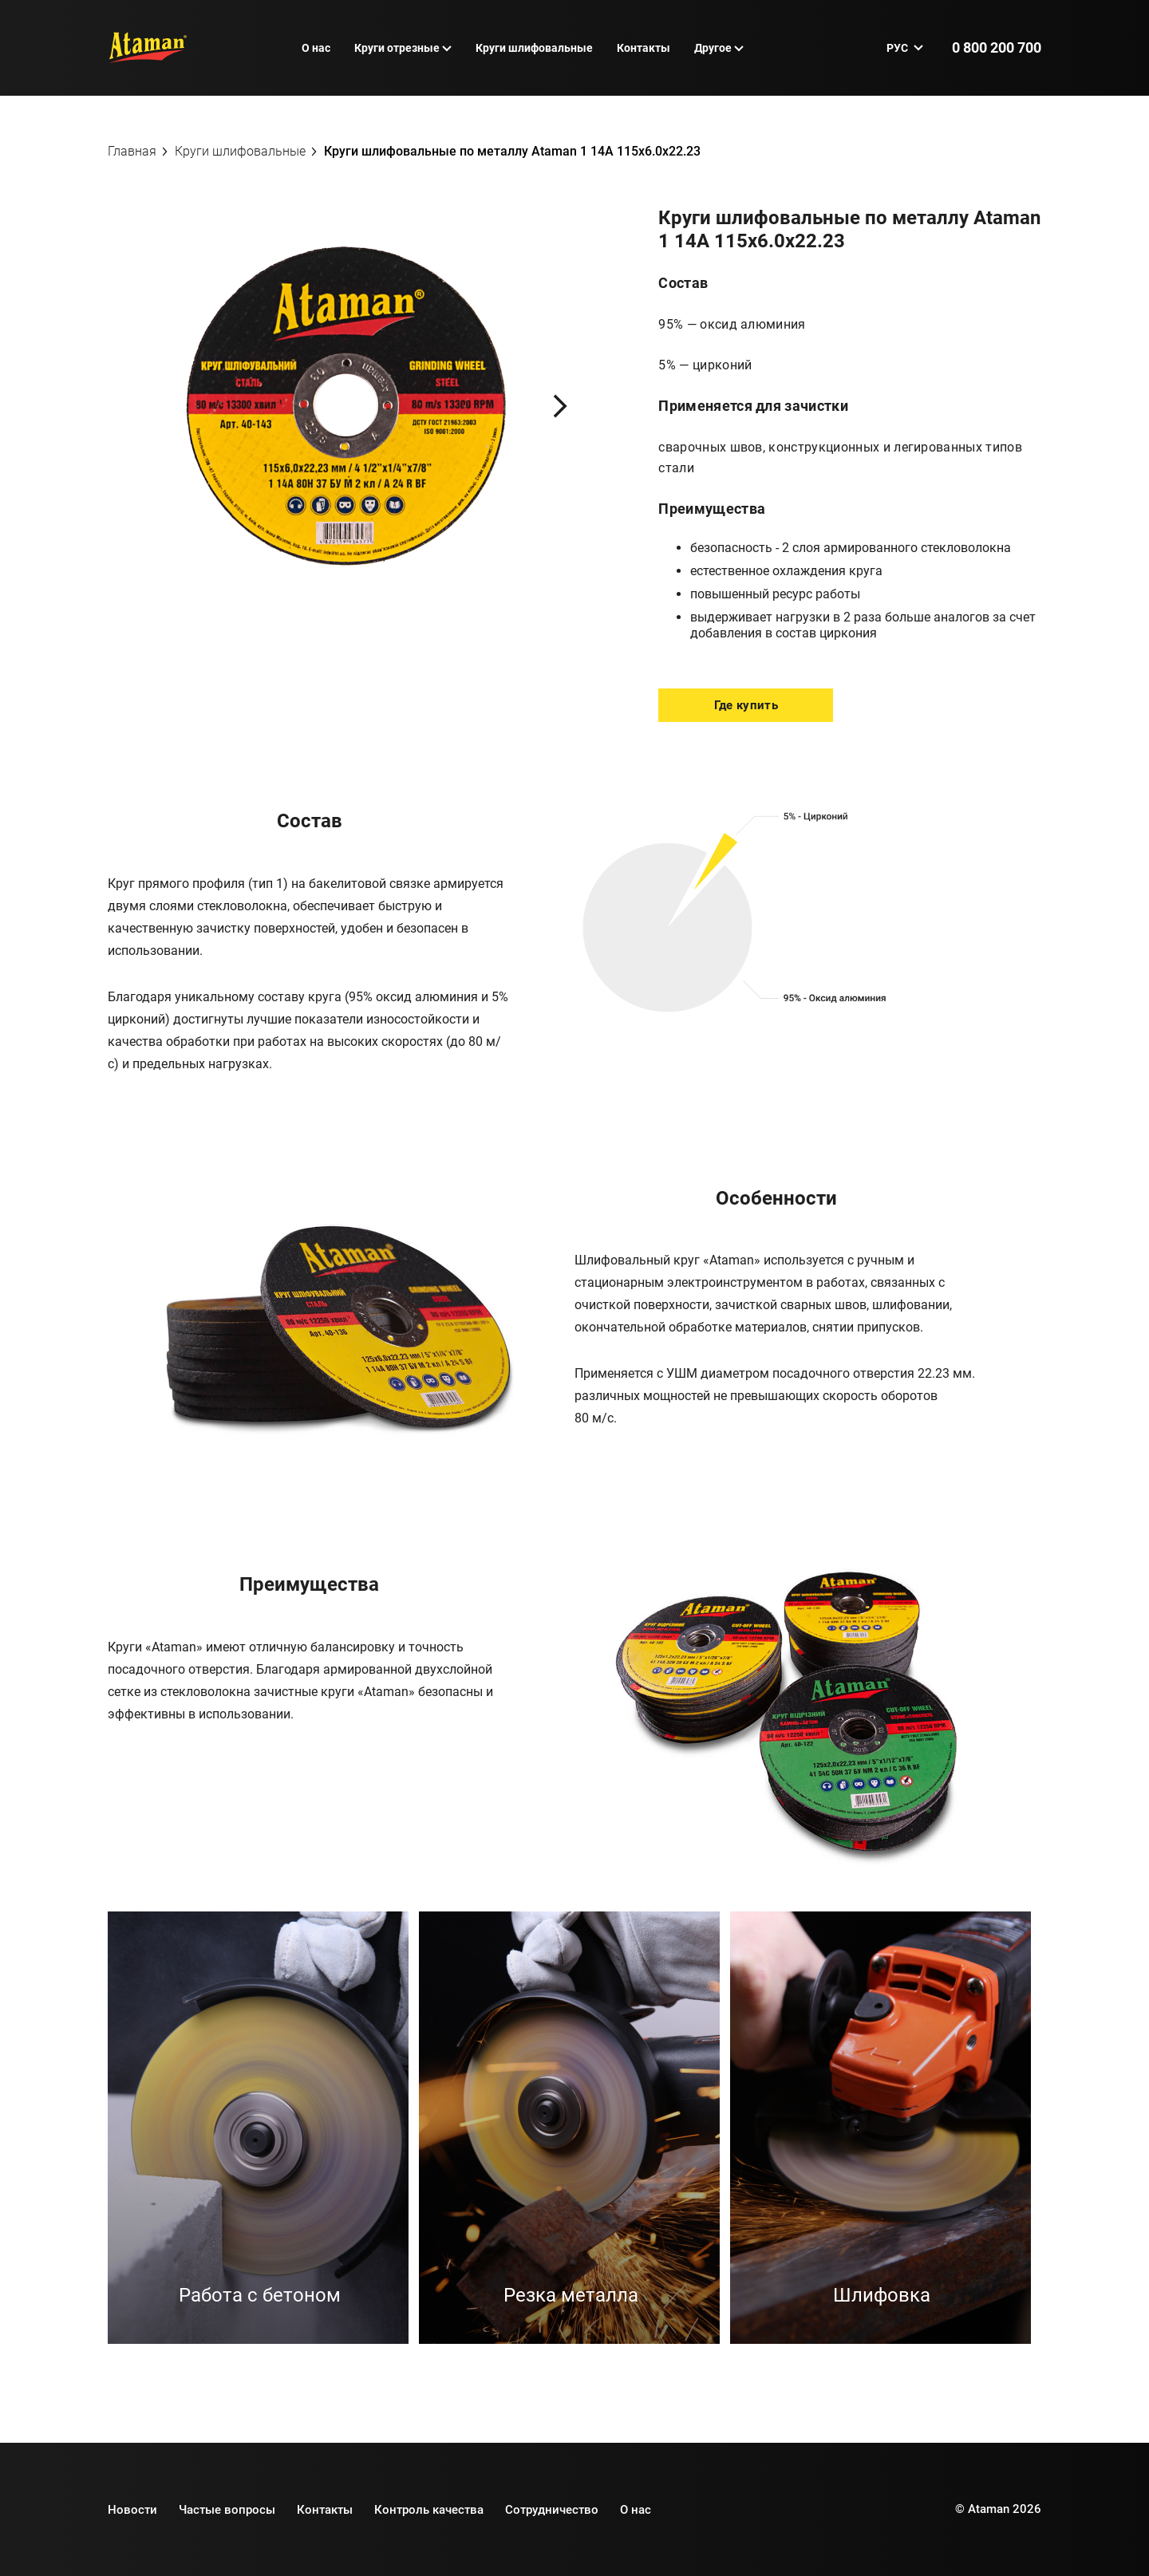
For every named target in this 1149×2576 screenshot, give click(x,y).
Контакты (643, 47)
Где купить (746, 705)
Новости (132, 2510)
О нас (316, 47)
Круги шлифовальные (534, 47)
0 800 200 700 (996, 47)
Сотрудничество (551, 2510)
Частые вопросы (227, 2510)
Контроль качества (429, 2510)
